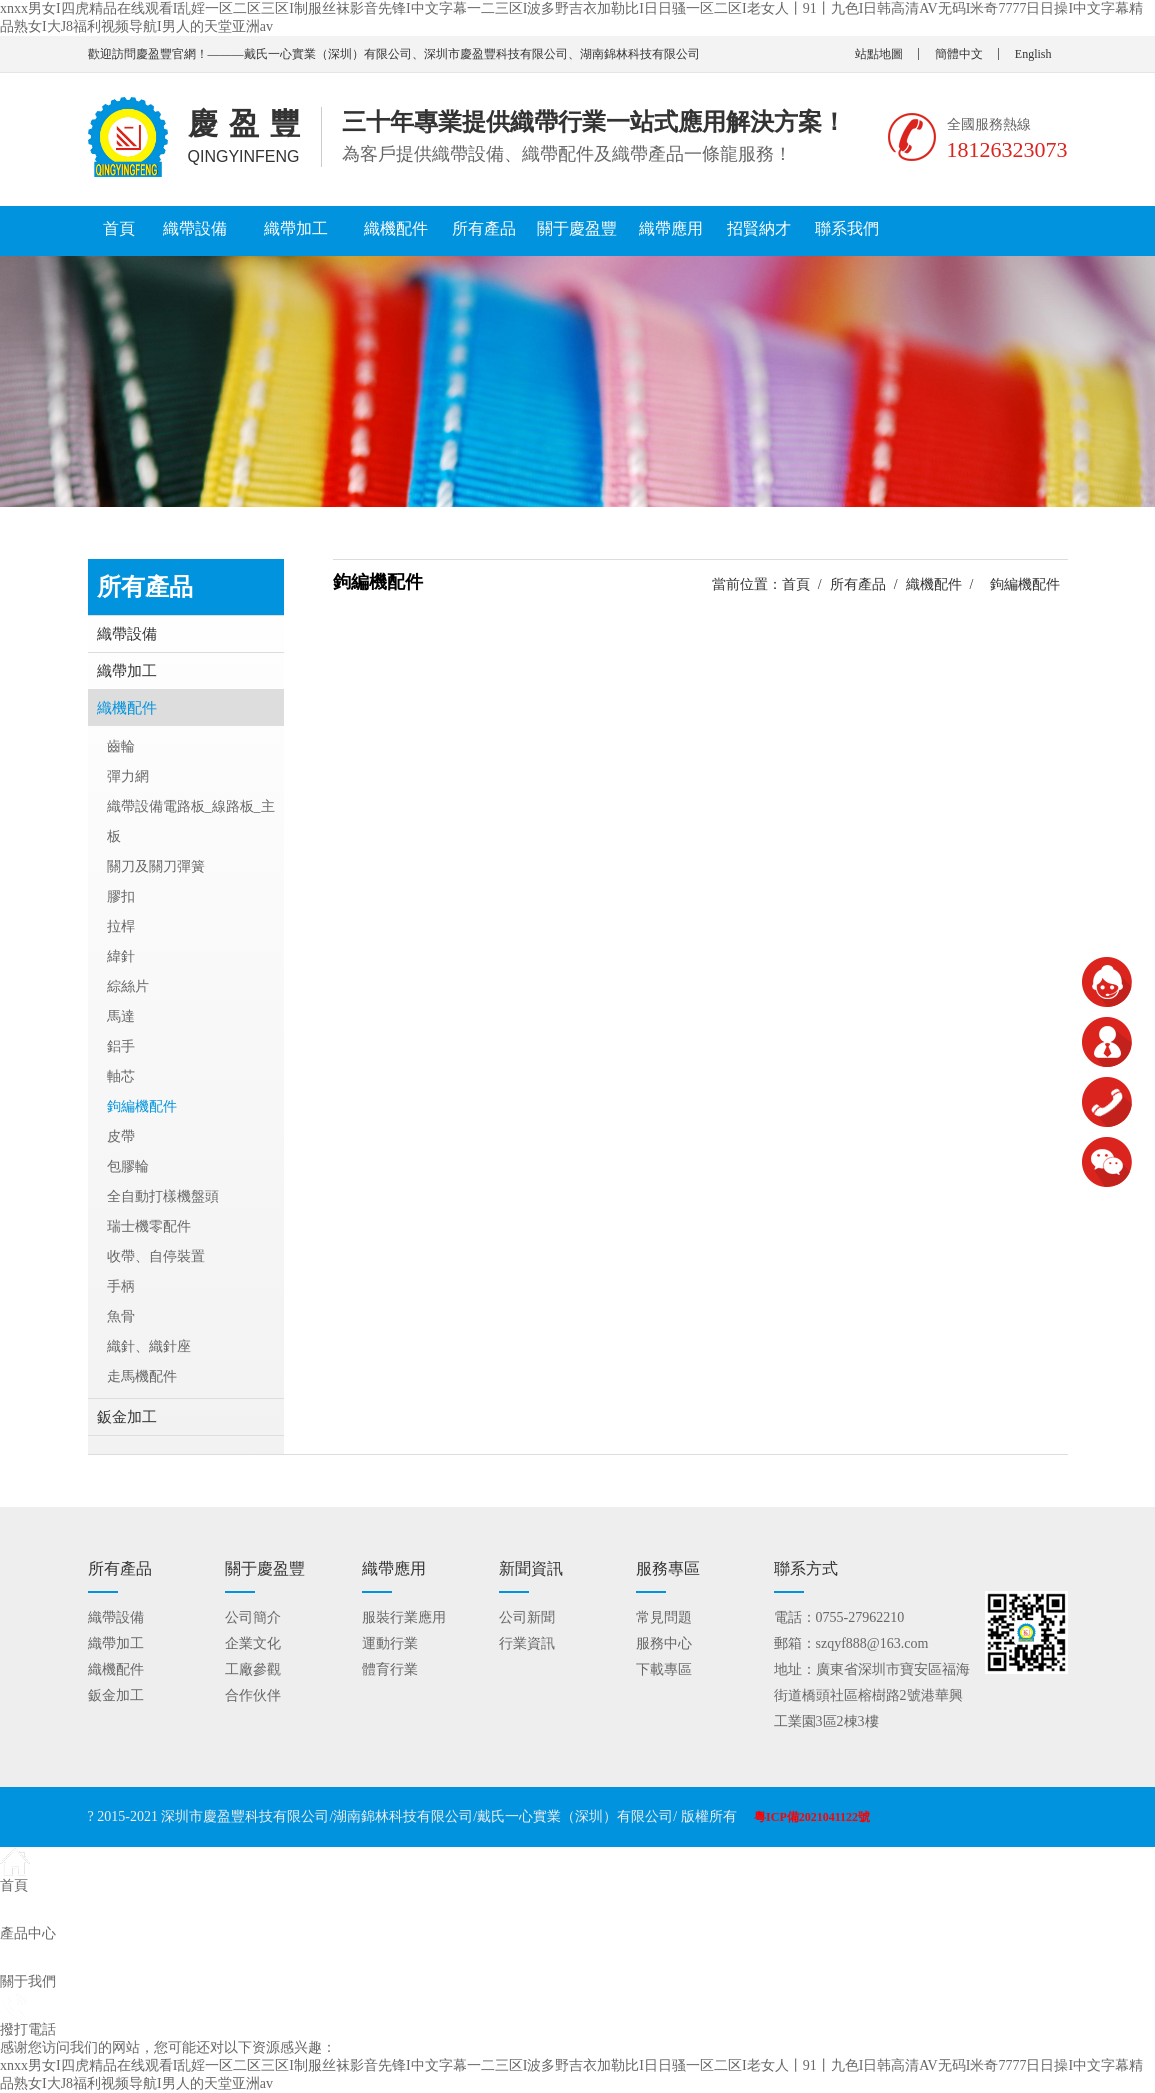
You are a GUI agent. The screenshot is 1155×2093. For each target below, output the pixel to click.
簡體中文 (959, 54)
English (1033, 54)
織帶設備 (195, 228)
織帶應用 (671, 228)
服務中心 (664, 1643)
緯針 (121, 956)
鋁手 (121, 1046)
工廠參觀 (253, 1669)
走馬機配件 (142, 1376)
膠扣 (121, 896)
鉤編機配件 (142, 1106)
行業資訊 (527, 1643)
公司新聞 (527, 1617)
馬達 (121, 1016)
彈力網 (128, 776)
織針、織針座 (149, 1346)
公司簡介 (253, 1617)
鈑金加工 (127, 1417)
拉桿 (121, 926)
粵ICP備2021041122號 (812, 1817)
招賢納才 (759, 228)
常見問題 (664, 1617)
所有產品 (484, 228)
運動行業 (390, 1643)
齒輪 (121, 746)
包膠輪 (128, 1166)
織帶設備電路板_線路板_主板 (191, 821)
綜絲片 (128, 986)
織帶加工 (296, 228)
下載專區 (664, 1669)
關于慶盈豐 (577, 228)
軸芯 (121, 1076)
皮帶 (121, 1136)
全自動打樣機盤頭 (163, 1196)
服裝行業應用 (404, 1617)
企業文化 (253, 1643)
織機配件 (396, 228)
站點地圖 (879, 54)
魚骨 (121, 1316)
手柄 (121, 1286)
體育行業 (390, 1669)
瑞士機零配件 (149, 1226)
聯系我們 (847, 228)
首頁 (119, 228)
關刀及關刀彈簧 (156, 866)
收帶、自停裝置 (156, 1256)
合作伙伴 (253, 1695)
